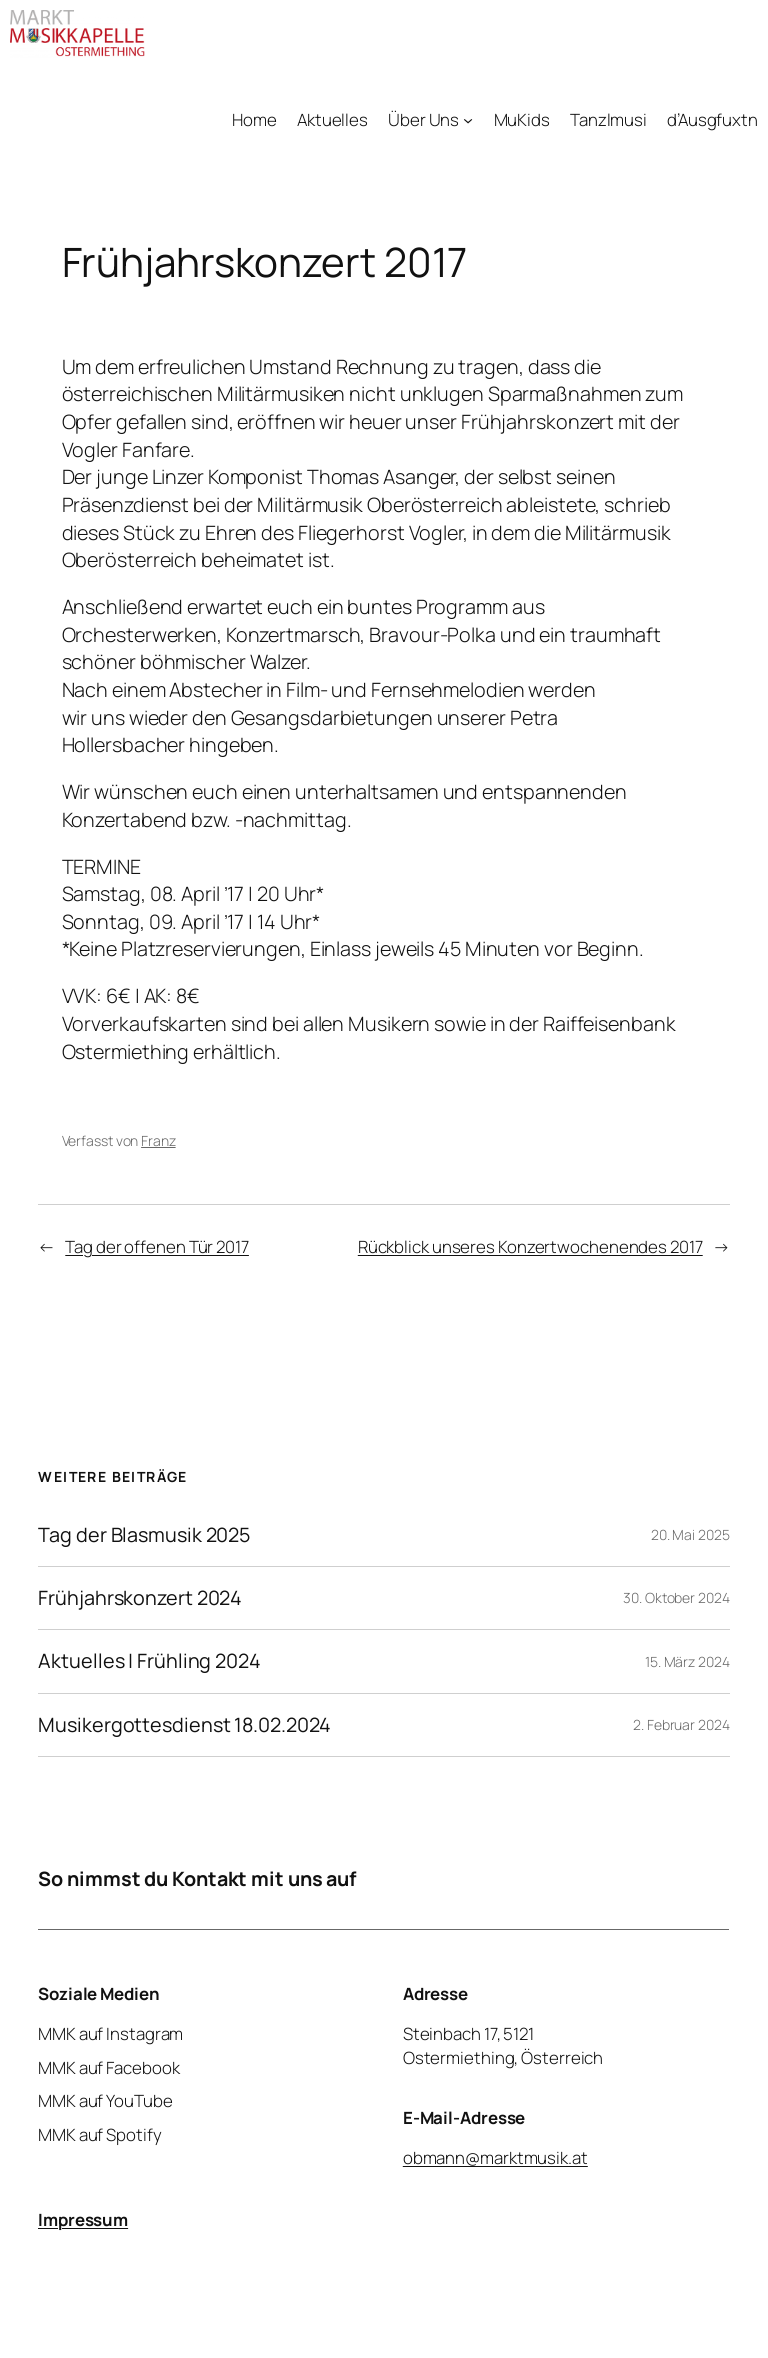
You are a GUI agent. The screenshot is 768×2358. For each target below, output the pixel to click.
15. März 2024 (687, 1661)
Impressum (83, 2218)
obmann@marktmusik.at (495, 2156)
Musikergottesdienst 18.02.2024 (184, 1725)
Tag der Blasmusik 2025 (144, 1535)
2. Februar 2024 (681, 1724)
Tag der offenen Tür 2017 (157, 1246)
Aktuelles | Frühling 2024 (149, 1661)
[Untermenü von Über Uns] (468, 120)
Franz (158, 1140)
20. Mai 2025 (690, 1534)
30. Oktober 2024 (676, 1597)
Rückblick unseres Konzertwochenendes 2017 (530, 1246)
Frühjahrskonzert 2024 (140, 1598)
